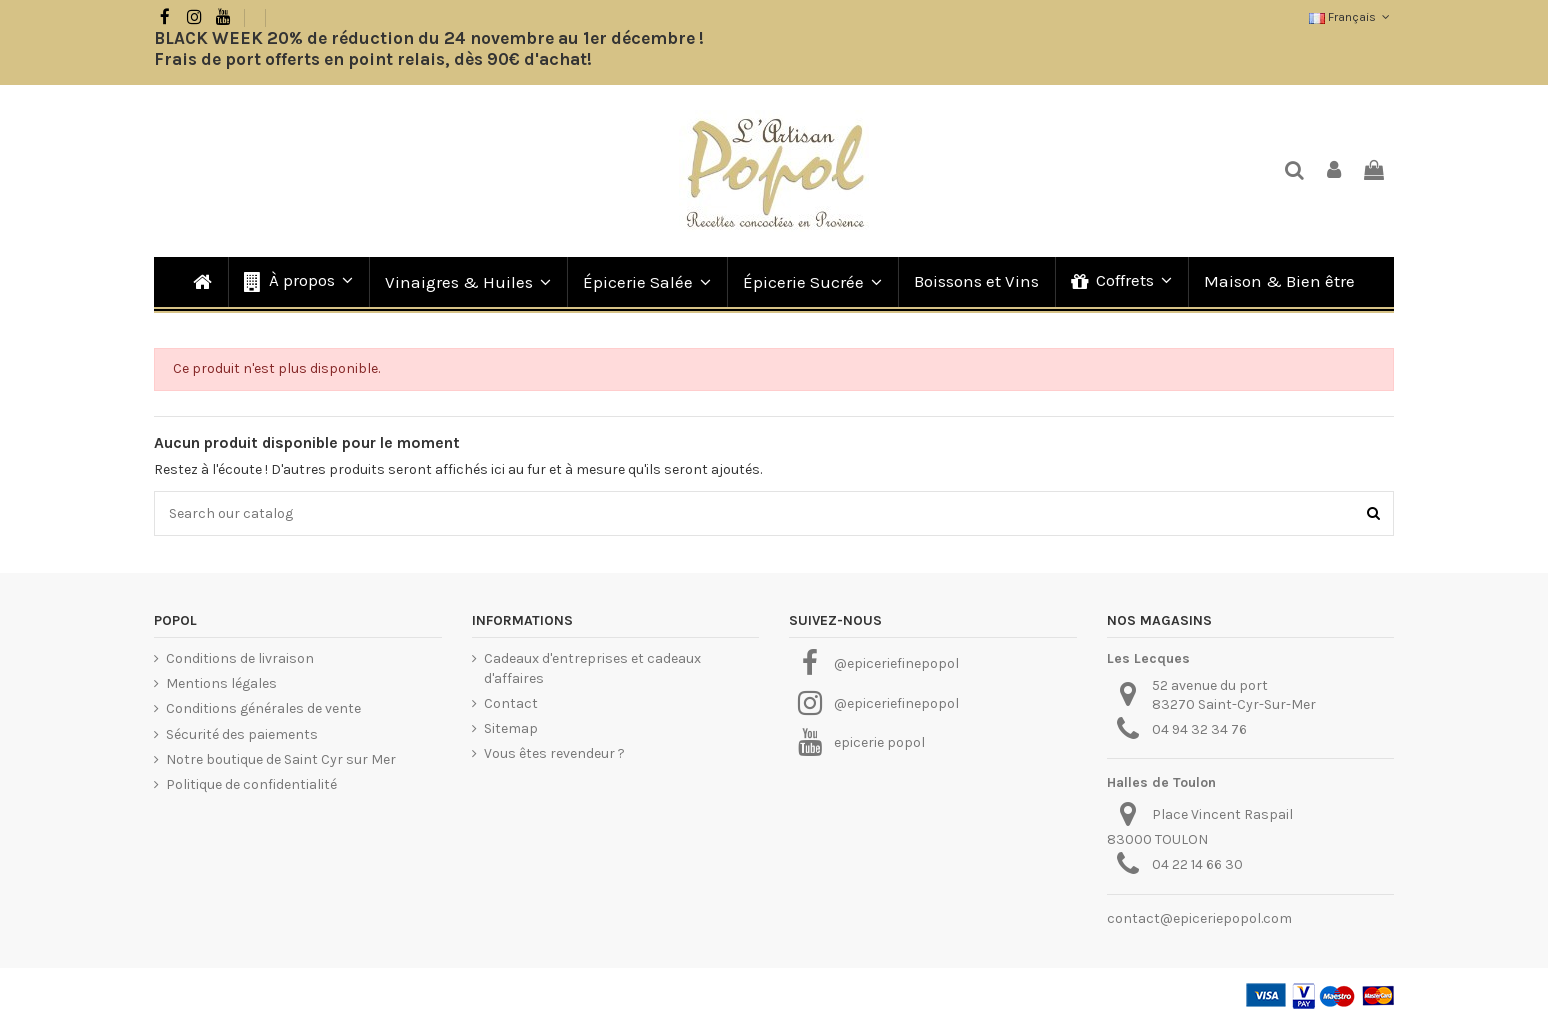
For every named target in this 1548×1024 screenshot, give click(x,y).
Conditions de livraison (240, 658)
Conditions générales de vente (263, 708)
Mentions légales (221, 683)
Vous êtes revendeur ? (554, 753)
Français (1351, 17)
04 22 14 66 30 (1197, 864)
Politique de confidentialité (251, 784)
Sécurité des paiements (242, 734)
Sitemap (511, 728)
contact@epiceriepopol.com (1199, 918)
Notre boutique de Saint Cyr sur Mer (281, 759)
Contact (511, 703)
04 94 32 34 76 (1199, 729)
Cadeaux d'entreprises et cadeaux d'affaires (592, 668)
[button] (297, 282)
